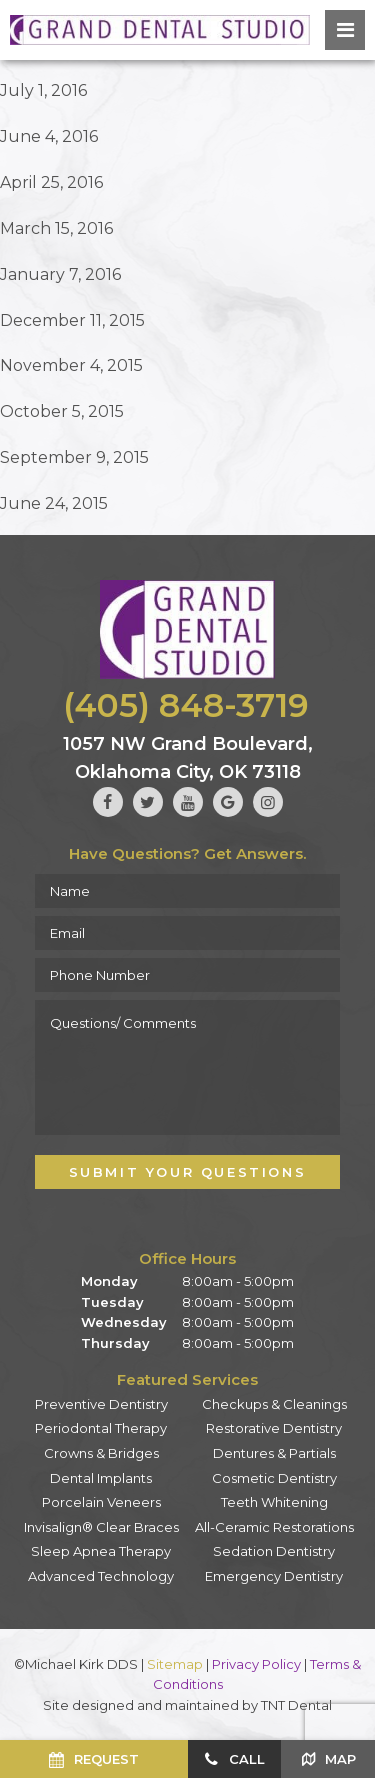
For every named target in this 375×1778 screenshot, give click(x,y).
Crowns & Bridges (101, 1453)
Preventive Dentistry (101, 1404)
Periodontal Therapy (101, 1428)
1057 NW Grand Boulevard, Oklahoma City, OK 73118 (188, 758)
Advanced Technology (101, 1576)
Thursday (115, 1343)
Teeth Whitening (274, 1502)
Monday (109, 1281)
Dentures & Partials (274, 1453)
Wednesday (124, 1322)
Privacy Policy (256, 1664)
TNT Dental (296, 1705)
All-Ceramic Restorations (274, 1527)
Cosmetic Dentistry (274, 1478)
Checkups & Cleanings (274, 1404)
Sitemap (175, 1664)
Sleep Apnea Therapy (101, 1551)
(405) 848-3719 (186, 705)
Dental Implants (101, 1478)
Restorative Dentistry (274, 1428)
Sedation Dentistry (274, 1551)
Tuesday (112, 1302)
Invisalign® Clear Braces (101, 1527)
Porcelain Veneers (101, 1502)
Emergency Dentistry (274, 1576)
